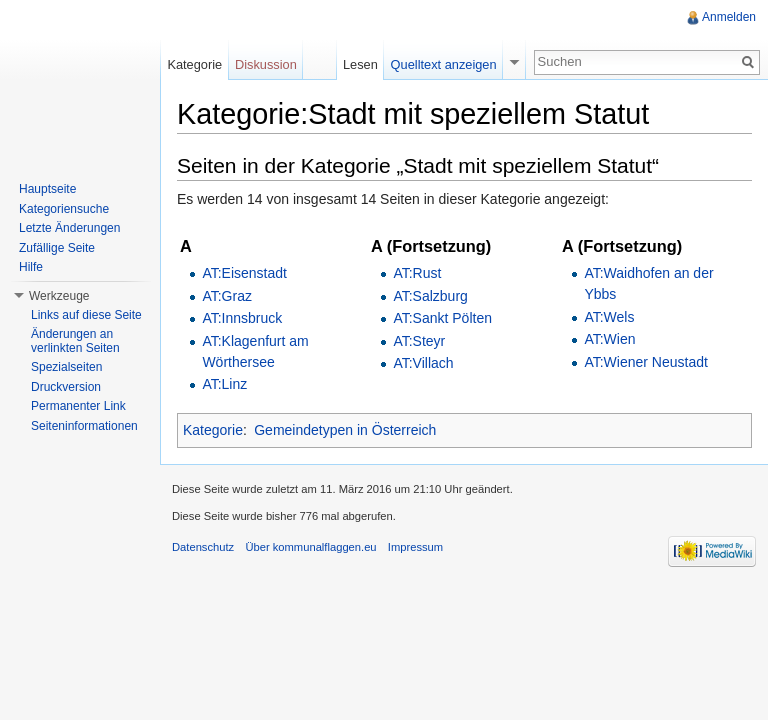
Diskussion (266, 64)
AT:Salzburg (430, 296)
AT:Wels (609, 317)
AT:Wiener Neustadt (645, 362)
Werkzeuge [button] (59, 296)
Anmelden (729, 17)
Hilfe (31, 267)
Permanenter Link (78, 406)
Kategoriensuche (64, 209)
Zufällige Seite (57, 248)
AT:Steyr (419, 341)
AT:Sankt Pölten (442, 318)
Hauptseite (47, 189)
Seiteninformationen (84, 426)
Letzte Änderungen (69, 228)
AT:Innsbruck (242, 318)
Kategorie (213, 430)
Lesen (360, 64)
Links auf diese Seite (86, 315)
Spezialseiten (66, 367)
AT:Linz (224, 384)
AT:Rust (417, 273)
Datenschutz (203, 547)
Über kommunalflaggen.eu (310, 547)
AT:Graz (227, 296)
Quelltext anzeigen (444, 64)
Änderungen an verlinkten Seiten (75, 341)
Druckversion (66, 387)
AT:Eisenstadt (244, 273)
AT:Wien (609, 339)
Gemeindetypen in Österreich (345, 430)
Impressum (415, 547)
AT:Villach (423, 363)
